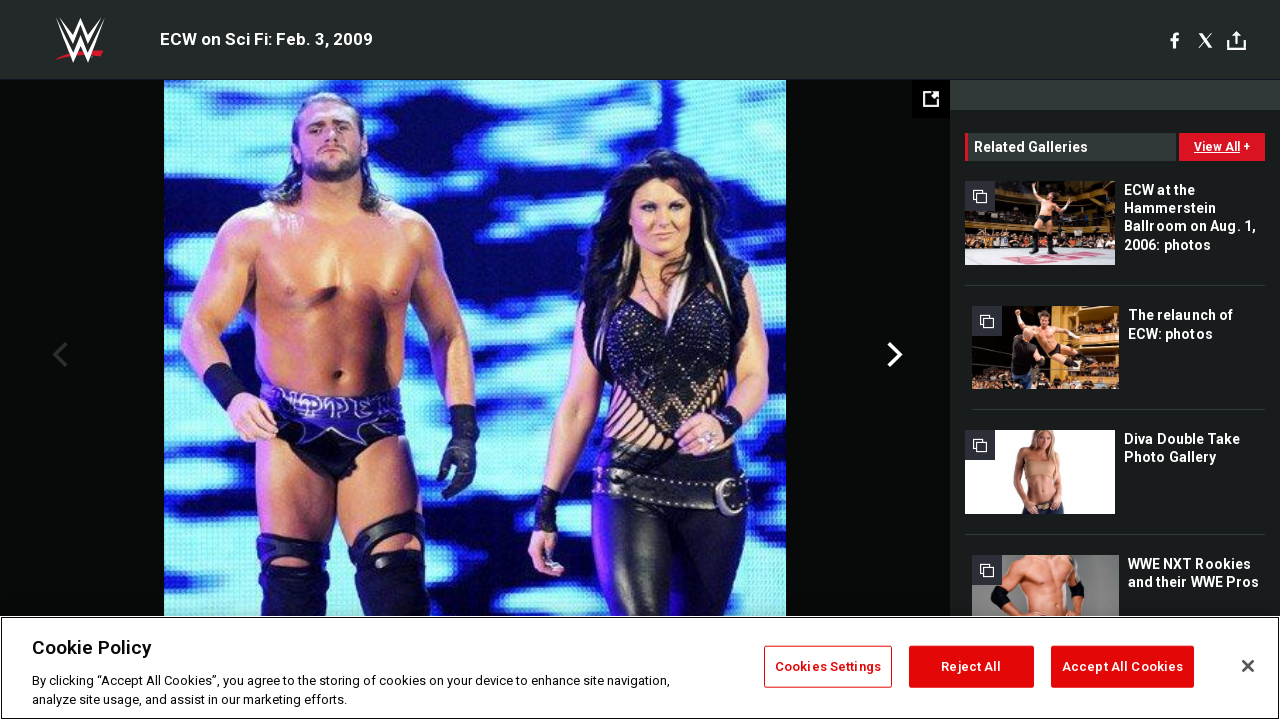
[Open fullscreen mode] (931, 99)
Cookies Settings (828, 666)
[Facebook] (1174, 40)
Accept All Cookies (1122, 666)
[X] (1205, 40)
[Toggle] (1236, 40)
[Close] (1248, 666)
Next (892, 355)
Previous (57, 355)
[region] (640, 668)
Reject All (971, 666)
